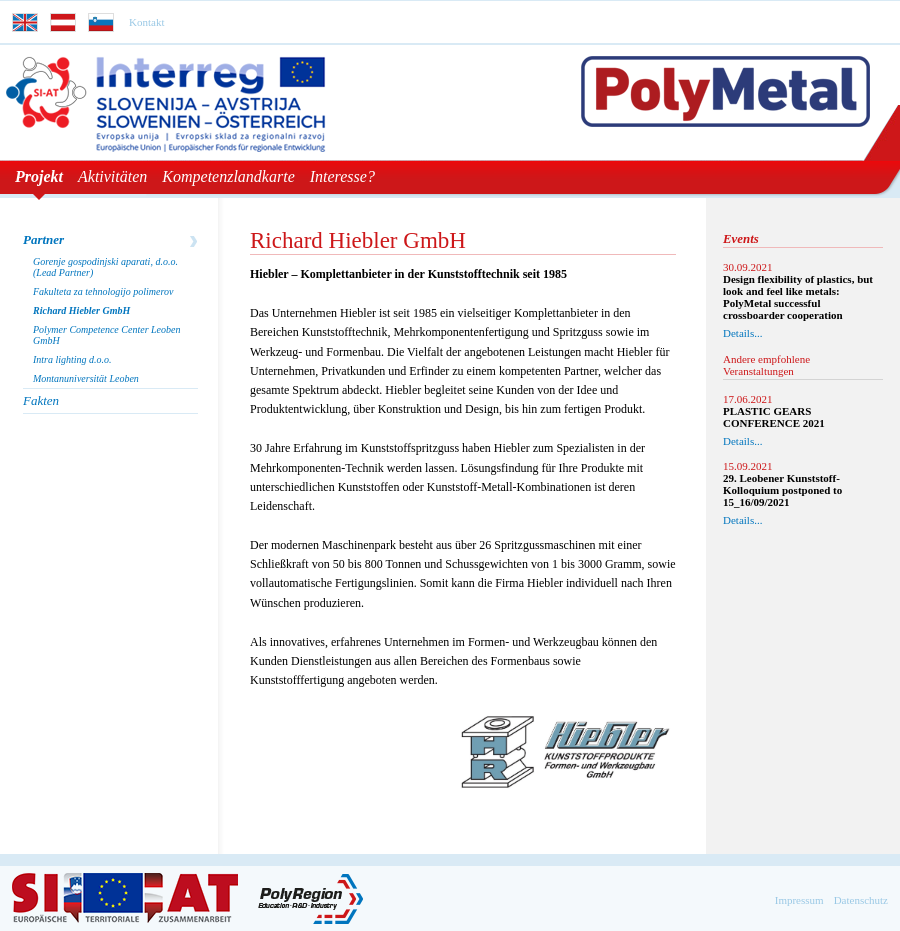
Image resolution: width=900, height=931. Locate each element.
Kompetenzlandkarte (228, 176)
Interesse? (342, 176)
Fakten (41, 400)
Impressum (799, 900)
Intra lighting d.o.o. (72, 359)
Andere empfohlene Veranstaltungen (766, 365)
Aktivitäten (112, 176)
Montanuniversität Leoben (86, 378)
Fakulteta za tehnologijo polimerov (103, 291)
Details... (742, 333)
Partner (43, 239)
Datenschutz (861, 900)
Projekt (39, 176)
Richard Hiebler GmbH (81, 310)
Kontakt (146, 22)
